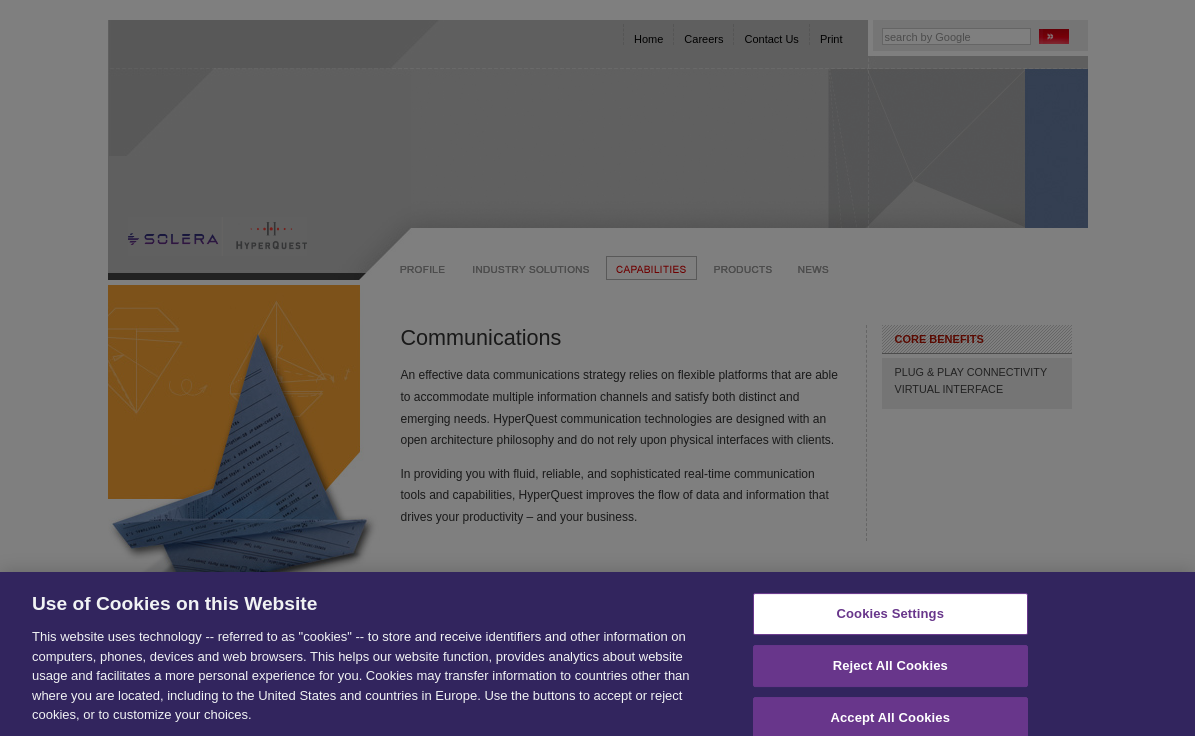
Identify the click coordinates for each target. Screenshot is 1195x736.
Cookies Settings (890, 619)
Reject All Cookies (890, 671)
